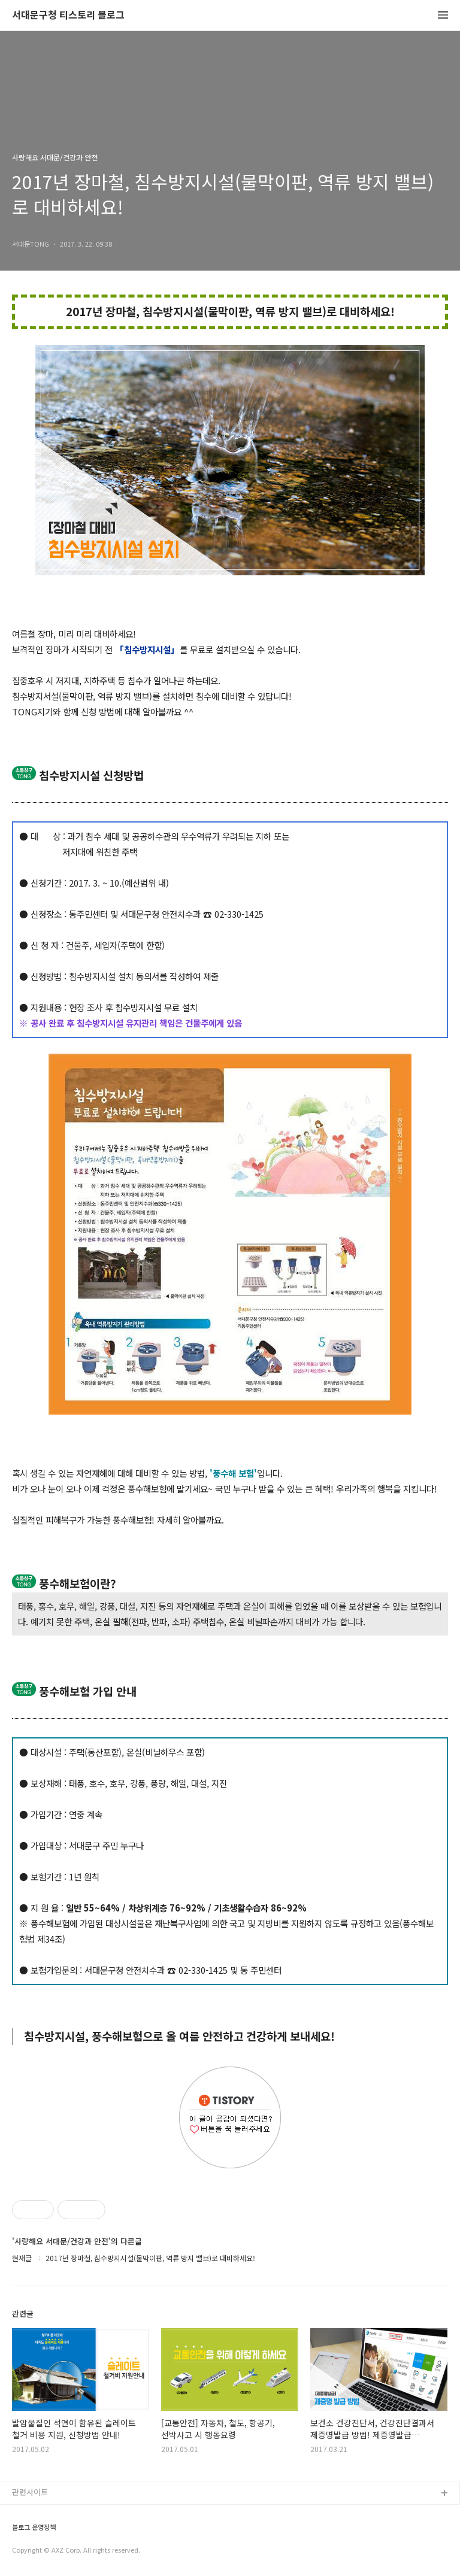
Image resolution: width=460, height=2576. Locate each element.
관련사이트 (30, 2492)
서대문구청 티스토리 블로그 (68, 15)
